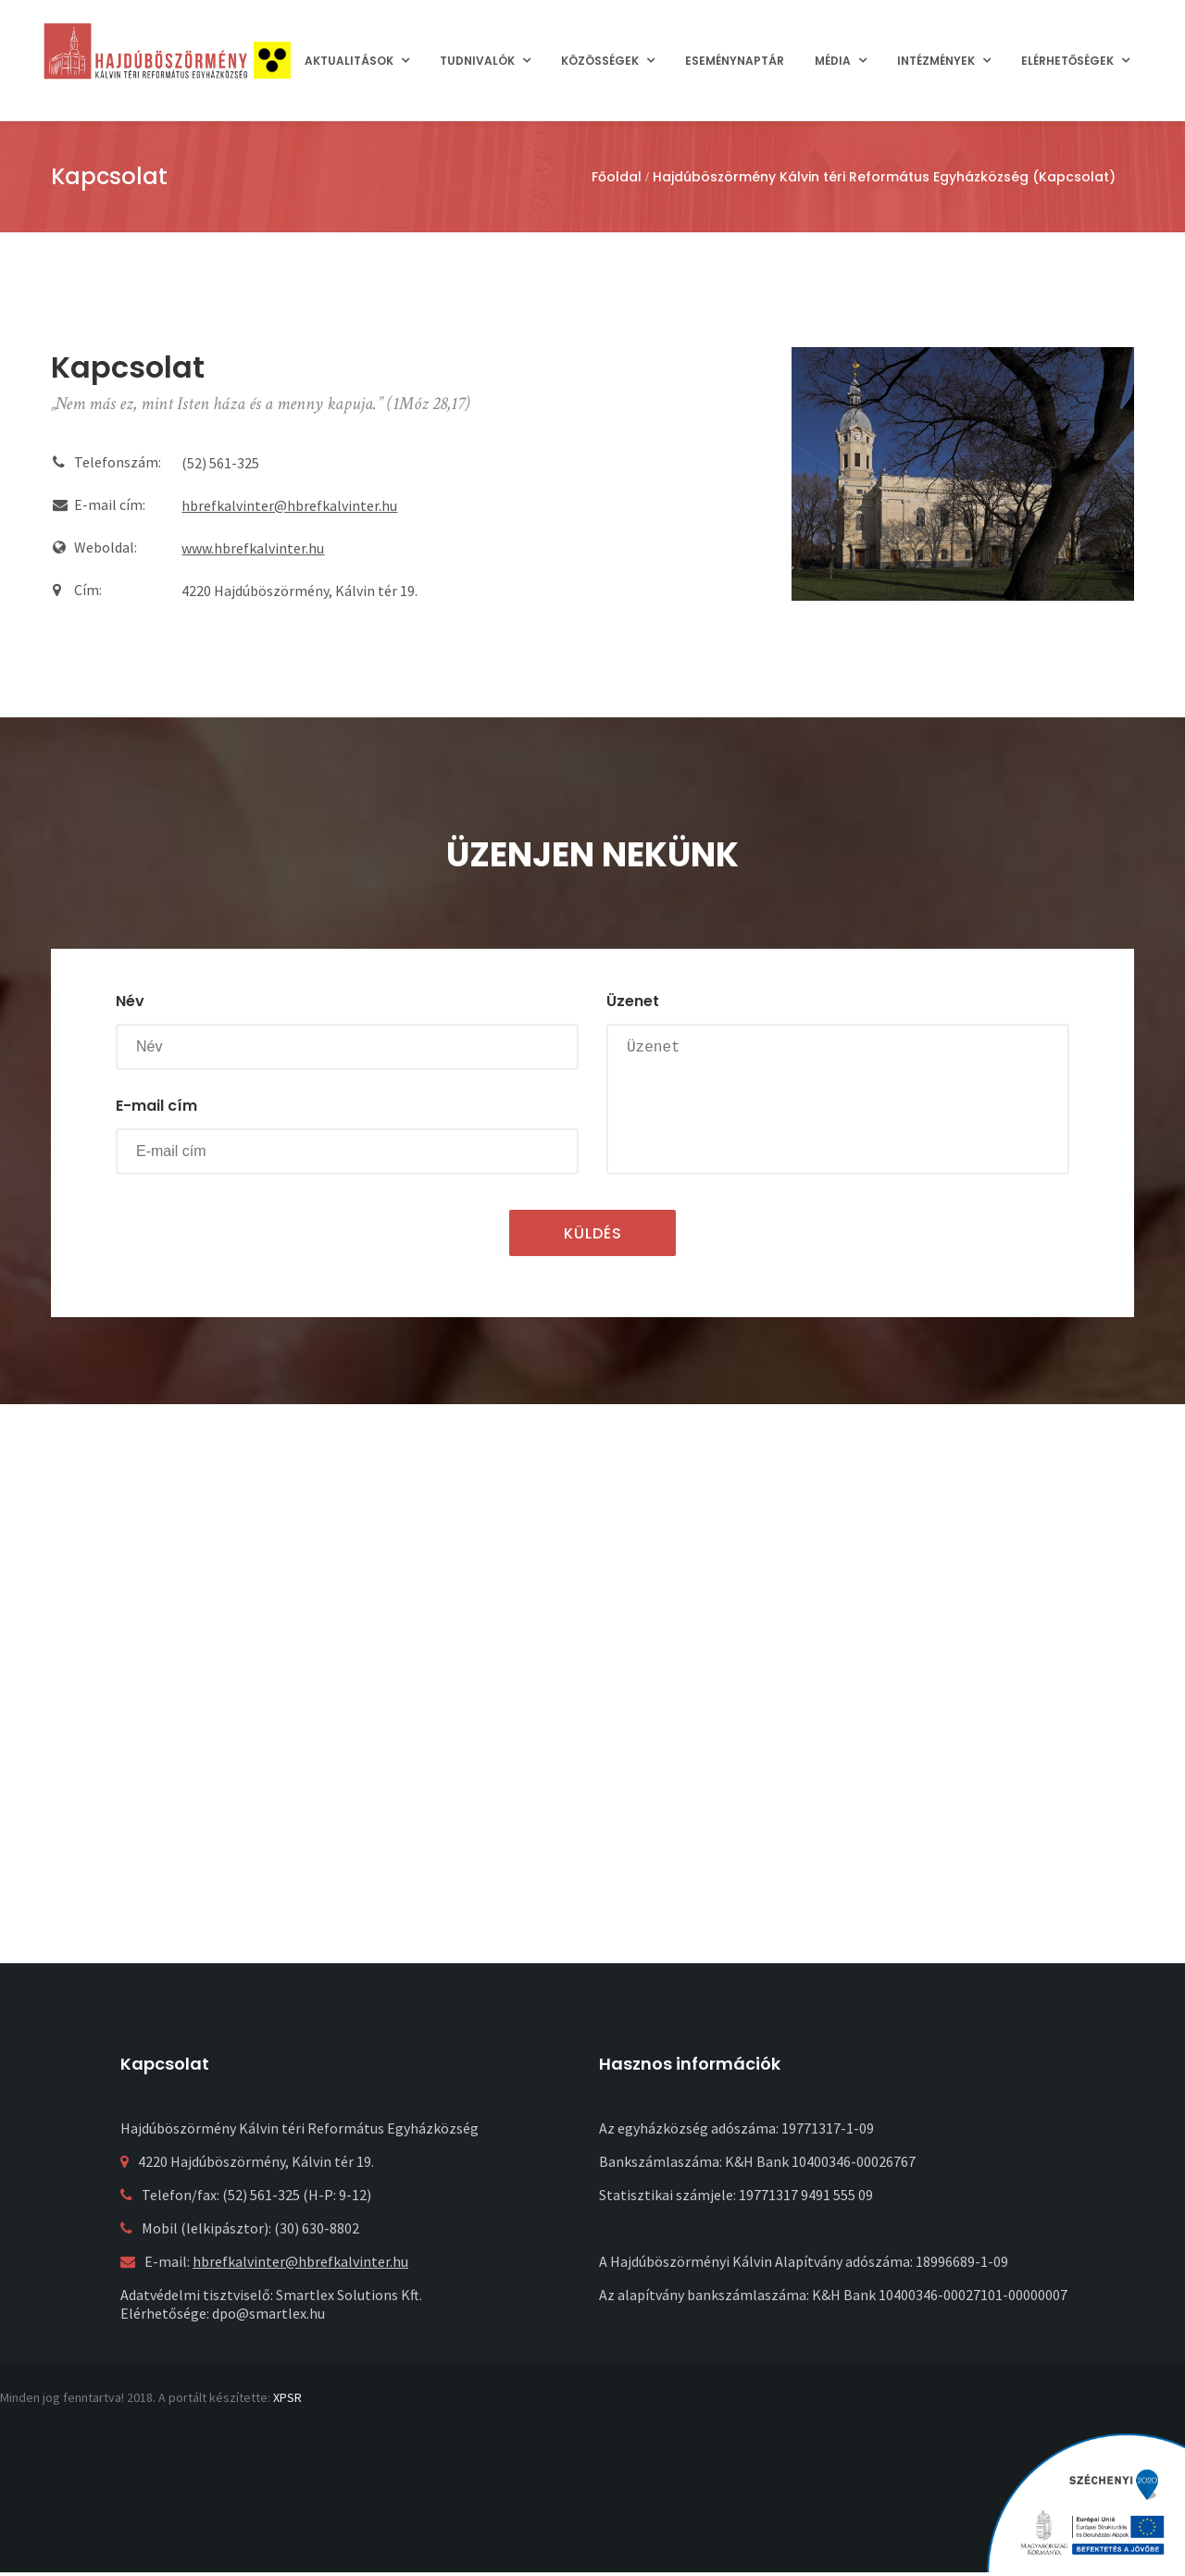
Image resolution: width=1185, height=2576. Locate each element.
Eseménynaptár (734, 60)
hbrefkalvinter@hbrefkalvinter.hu (289, 505)
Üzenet (632, 1001)
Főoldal (617, 177)
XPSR (287, 2397)
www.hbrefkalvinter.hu (252, 548)
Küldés (593, 1233)
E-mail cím (156, 1105)
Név (130, 1001)
